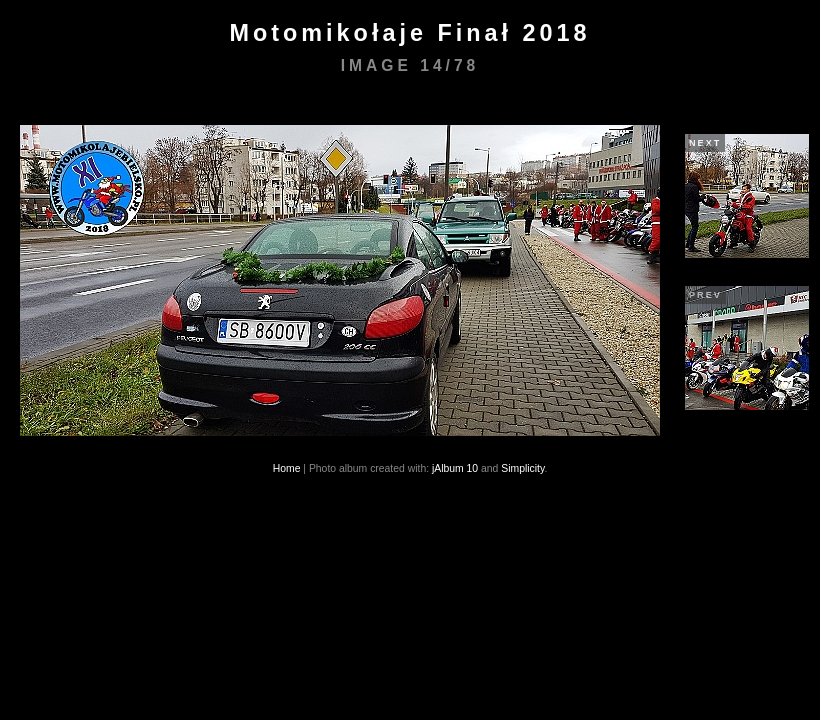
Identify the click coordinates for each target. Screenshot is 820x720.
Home (287, 468)
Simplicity (522, 468)
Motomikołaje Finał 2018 (409, 33)
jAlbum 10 (455, 468)
